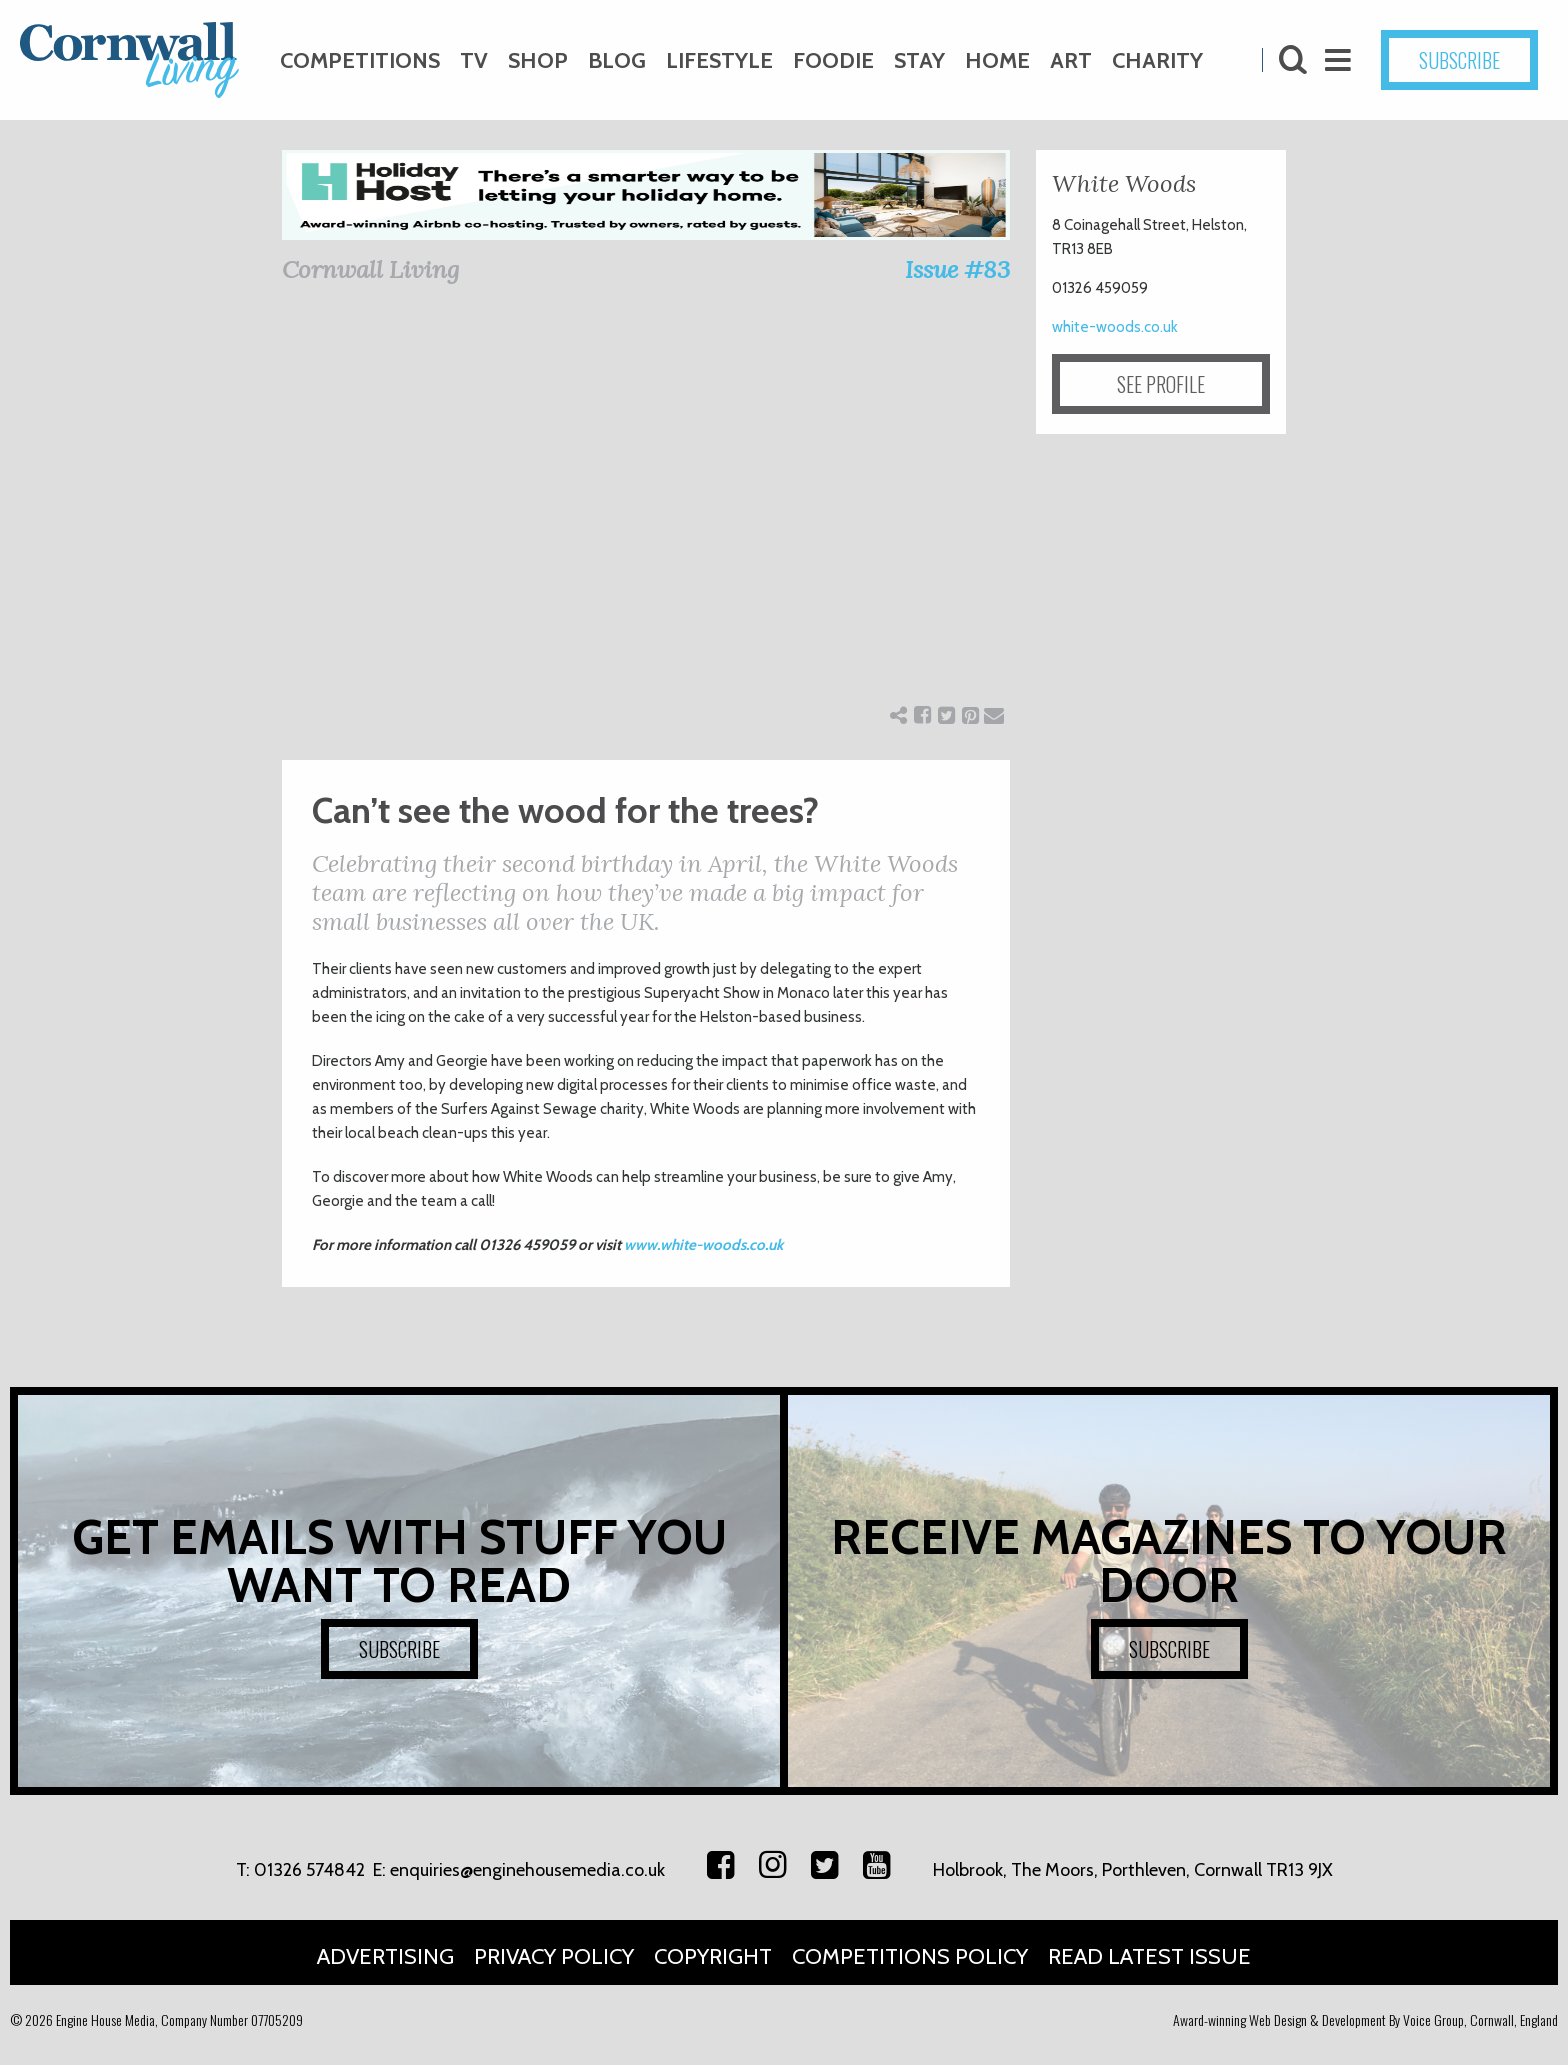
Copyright (713, 1956)
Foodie (833, 60)
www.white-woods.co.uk (703, 1245)
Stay (919, 60)
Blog (617, 60)
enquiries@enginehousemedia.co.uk (527, 1870)
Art (1071, 60)
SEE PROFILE (1161, 384)
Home (997, 60)
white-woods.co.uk (1115, 327)
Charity (1157, 60)
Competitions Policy (910, 1956)
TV (474, 60)
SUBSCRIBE (1459, 60)
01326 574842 (309, 1870)
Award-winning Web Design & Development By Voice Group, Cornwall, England (1365, 2019)
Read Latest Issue (1149, 1956)
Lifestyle (719, 60)
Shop (538, 60)
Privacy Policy (554, 1956)
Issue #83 (957, 269)
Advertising (385, 1956)
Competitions (360, 60)
